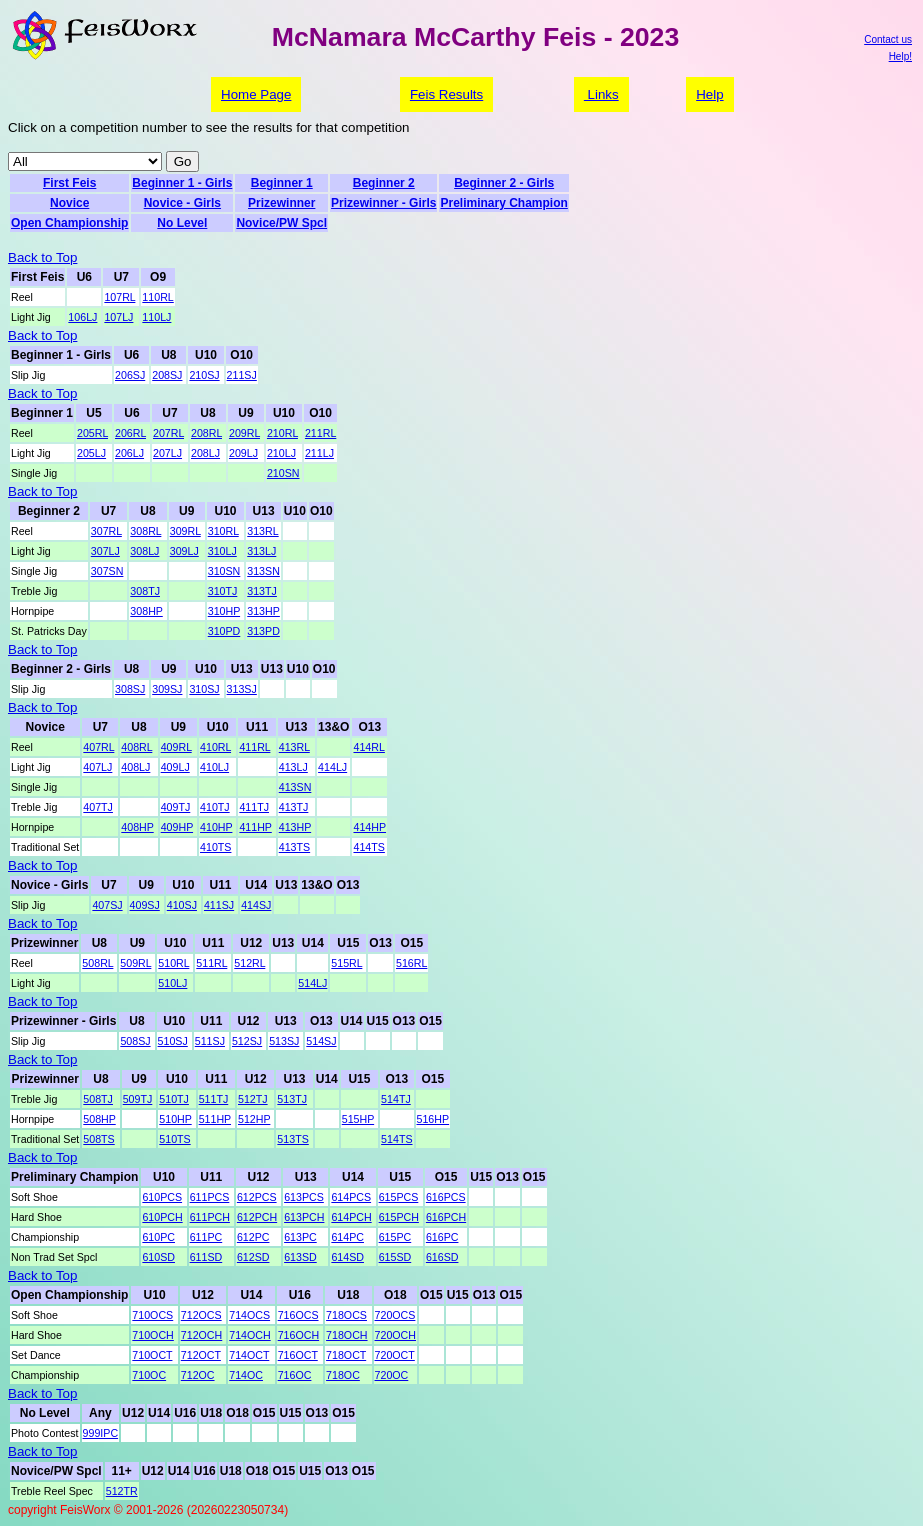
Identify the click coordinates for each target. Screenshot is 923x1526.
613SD (300, 1257)
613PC (300, 1237)
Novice (69, 203)
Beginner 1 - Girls (182, 183)
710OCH (152, 1335)
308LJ (144, 551)
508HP (99, 1119)
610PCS (162, 1197)
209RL (244, 433)
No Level (182, 223)
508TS (98, 1139)
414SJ (256, 905)
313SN (263, 571)
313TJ (262, 591)
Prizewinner (281, 203)
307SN (107, 571)
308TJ (145, 591)
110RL (157, 297)
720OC (392, 1375)
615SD (395, 1257)
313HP (263, 611)
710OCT (152, 1355)
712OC (198, 1375)
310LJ (222, 551)
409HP (177, 827)
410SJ (182, 905)
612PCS (257, 1197)
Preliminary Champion (503, 203)
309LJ (184, 551)
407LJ (97, 767)
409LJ (175, 767)
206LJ (129, 453)
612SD (253, 1257)
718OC (343, 1375)
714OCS (249, 1315)
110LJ (156, 317)
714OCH (249, 1335)
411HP (255, 827)
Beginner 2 (384, 183)
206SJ (130, 375)
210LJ (281, 453)
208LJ (205, 453)
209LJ (243, 453)
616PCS (446, 1197)
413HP (295, 827)
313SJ (242, 689)
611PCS (210, 1197)
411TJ (254, 807)
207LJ (167, 453)
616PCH (446, 1217)
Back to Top (42, 257)
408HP (137, 827)
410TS (215, 847)
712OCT (201, 1355)
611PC (206, 1237)
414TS (368, 847)
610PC (158, 1237)
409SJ (145, 905)
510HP (175, 1119)
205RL (92, 433)
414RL (368, 747)
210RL (282, 433)
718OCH (346, 1335)
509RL (135, 963)
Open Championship (69, 223)
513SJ (284, 1041)
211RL (320, 433)
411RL (254, 747)
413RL (294, 747)
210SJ (204, 375)
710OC (149, 1375)
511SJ (210, 1041)
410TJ (215, 807)
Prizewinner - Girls (383, 203)
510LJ (172, 983)
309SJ (167, 689)
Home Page (256, 94)
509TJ (138, 1099)
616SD (442, 1257)
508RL (97, 963)
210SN (283, 473)
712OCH (201, 1335)
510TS (174, 1139)
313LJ (261, 551)
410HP (216, 827)
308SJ (130, 689)
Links (601, 94)
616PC (442, 1237)
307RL (106, 531)
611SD (206, 1257)
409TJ (176, 807)
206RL (130, 433)
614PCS (351, 1197)
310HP (224, 611)
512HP (254, 1119)
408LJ (135, 767)
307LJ (105, 551)
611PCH (210, 1217)
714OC (246, 1375)
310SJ (204, 689)
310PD (224, 631)
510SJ (173, 1041)
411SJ (219, 905)
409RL (176, 747)
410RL (215, 747)
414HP (369, 827)
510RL (173, 963)
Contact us (888, 39)
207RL (168, 433)
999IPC (101, 1433)
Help (709, 94)
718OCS (346, 1315)
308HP (146, 611)
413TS (294, 847)
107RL (119, 297)
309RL (185, 531)
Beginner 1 (282, 183)
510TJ (174, 1099)
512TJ (253, 1099)
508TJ (98, 1099)
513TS (292, 1139)
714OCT (249, 1355)
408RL (136, 747)
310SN (224, 571)
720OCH (395, 1335)
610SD (158, 1257)
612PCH (257, 1217)
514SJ (321, 1041)
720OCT (395, 1355)
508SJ (135, 1041)
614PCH (351, 1217)
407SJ (107, 905)
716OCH (298, 1335)
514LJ (312, 983)
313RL (262, 531)
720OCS (395, 1315)
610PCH (162, 1217)
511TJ (214, 1099)
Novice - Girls (182, 203)
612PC (253, 1237)
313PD (263, 631)
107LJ (118, 317)
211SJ (242, 375)
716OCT (298, 1355)
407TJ (98, 807)
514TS (396, 1139)
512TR (122, 1491)
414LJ (332, 767)
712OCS (201, 1315)
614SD (347, 1257)
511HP (215, 1119)
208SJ (167, 375)
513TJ (292, 1099)
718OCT (346, 1355)
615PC (395, 1237)
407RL (98, 747)
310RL (223, 531)
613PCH (304, 1217)
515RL (346, 963)
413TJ (294, 807)
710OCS (152, 1315)
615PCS (399, 1197)
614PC (347, 1237)
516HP (433, 1119)
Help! (900, 56)
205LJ (91, 453)
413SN (295, 787)
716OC (295, 1375)
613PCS (304, 1197)
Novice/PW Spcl (281, 223)
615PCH (399, 1217)
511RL (211, 963)
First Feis (69, 183)
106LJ (82, 317)
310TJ (223, 591)
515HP (358, 1119)
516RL (411, 963)
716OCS (298, 1315)
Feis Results (446, 94)
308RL (145, 531)
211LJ (319, 453)
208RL (206, 433)
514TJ (396, 1099)
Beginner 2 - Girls (504, 183)
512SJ (247, 1041)
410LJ (214, 767)
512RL (249, 963)
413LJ (293, 767)
